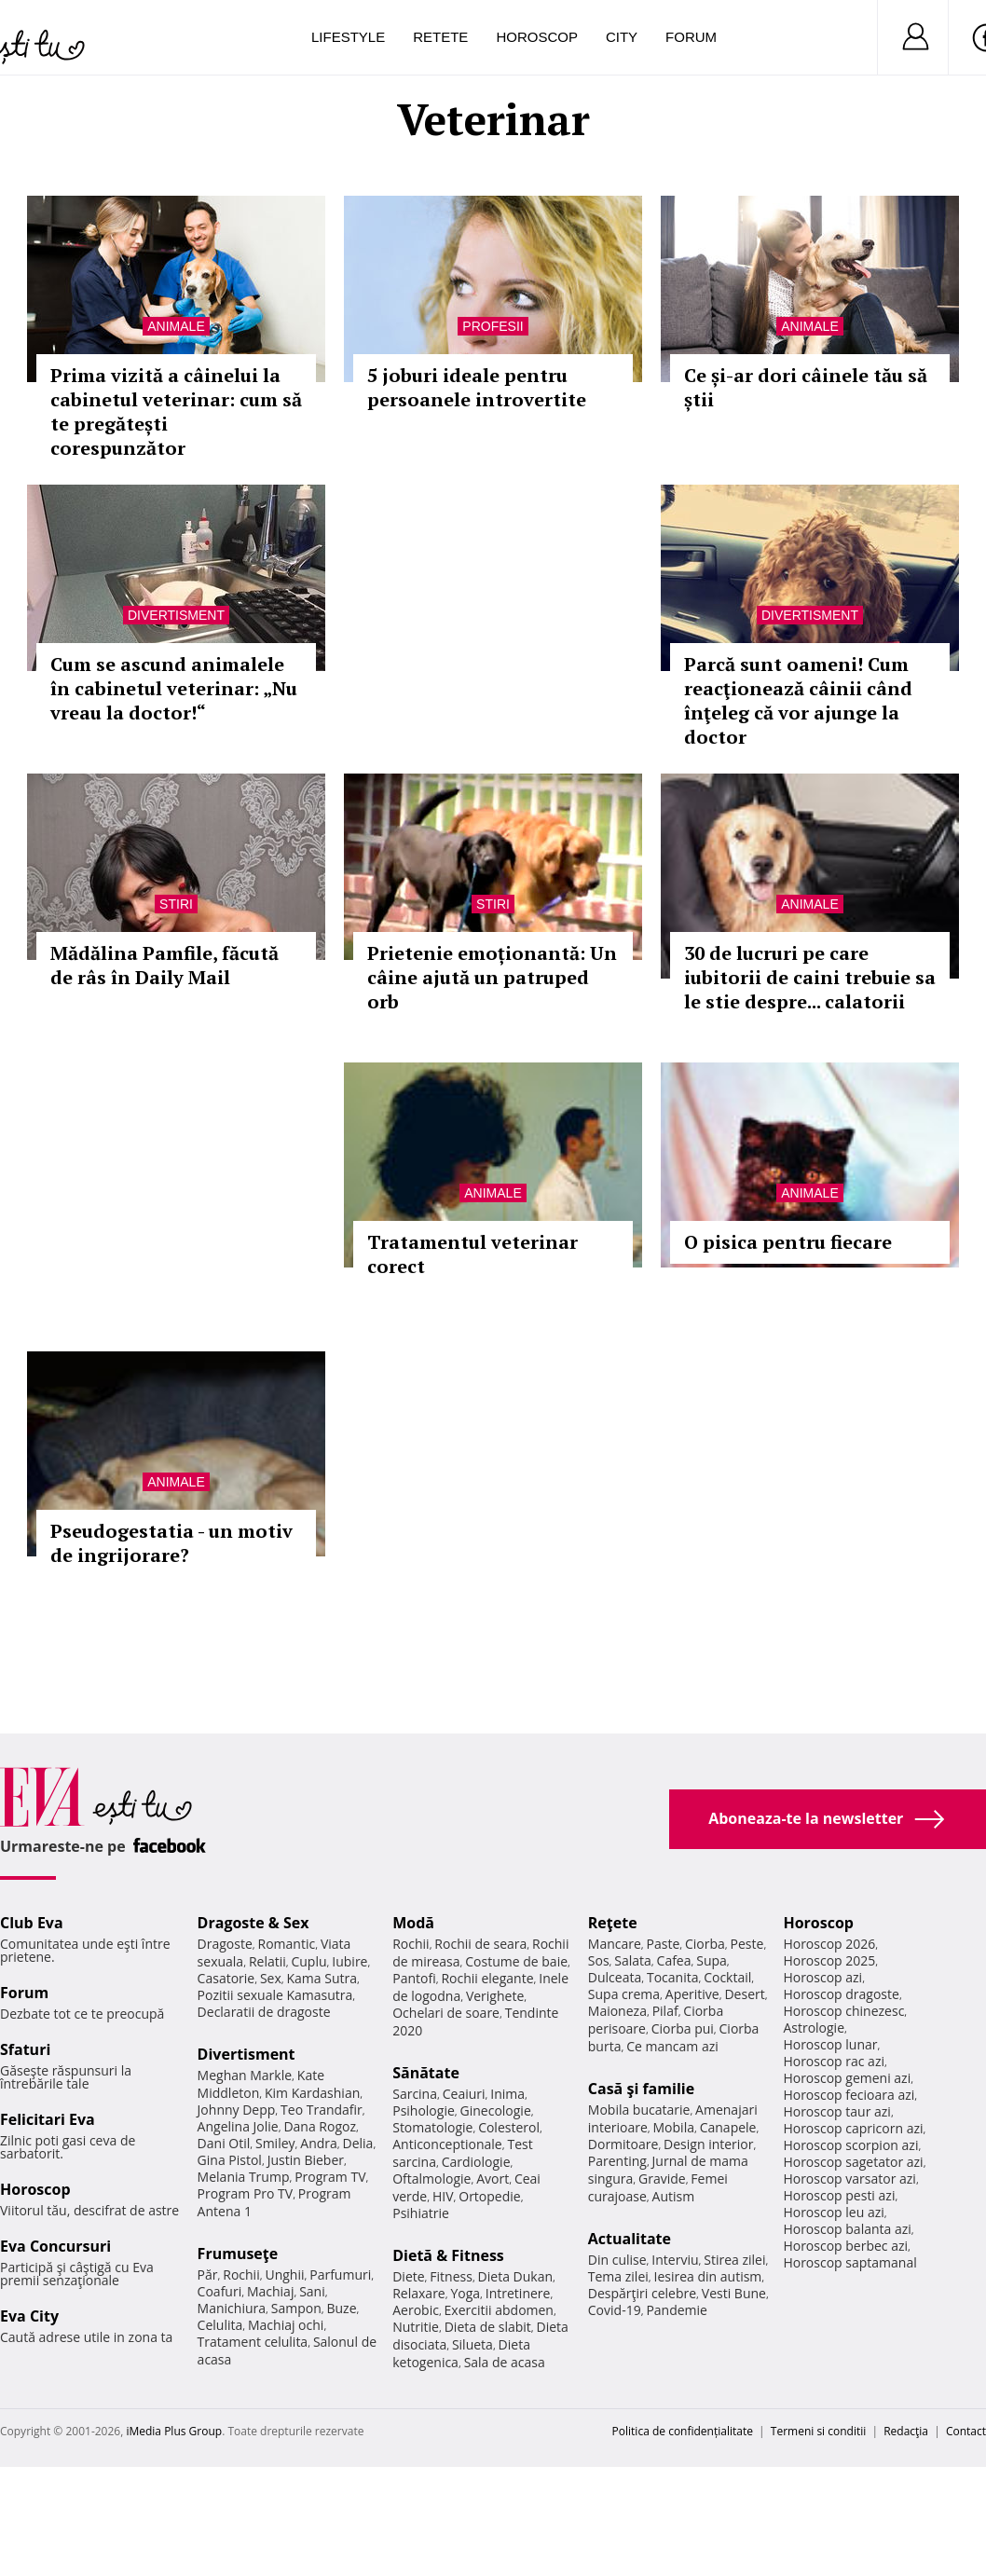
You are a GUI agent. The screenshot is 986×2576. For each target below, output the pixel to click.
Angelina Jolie (238, 2126)
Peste (747, 1944)
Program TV (329, 2176)
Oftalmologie (431, 2178)
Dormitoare (623, 2144)
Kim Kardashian (312, 2093)
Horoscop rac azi (833, 2061)
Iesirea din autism (708, 2276)
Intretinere (518, 2293)
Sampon (296, 2308)
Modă (413, 1922)
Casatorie (226, 1978)
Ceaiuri (464, 2094)
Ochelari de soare (446, 2012)
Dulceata (614, 1977)
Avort (492, 2178)
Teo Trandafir (322, 2109)
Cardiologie (476, 2162)
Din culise (617, 2259)
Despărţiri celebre (642, 2293)
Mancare (614, 1944)
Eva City (29, 2316)
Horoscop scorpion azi (850, 2145)
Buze (341, 2308)
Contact (966, 2431)
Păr (208, 2274)
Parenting (617, 2161)
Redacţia (905, 2431)
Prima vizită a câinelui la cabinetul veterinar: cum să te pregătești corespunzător (176, 411)
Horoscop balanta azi (847, 2229)
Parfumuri (340, 2274)
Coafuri (220, 2291)
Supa (711, 1960)
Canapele (728, 2127)
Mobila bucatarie (639, 2109)
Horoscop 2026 (829, 1944)
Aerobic (415, 2310)
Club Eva (31, 1922)
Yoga (465, 2293)
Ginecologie (495, 2110)
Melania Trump (244, 2176)
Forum (691, 37)
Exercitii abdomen (499, 2310)
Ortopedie (489, 2196)
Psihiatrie (420, 2213)
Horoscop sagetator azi (853, 2162)
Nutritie (415, 2327)
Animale (175, 326)
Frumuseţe (238, 2253)
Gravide (662, 2178)
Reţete (612, 1922)
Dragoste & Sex (253, 1922)
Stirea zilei (734, 2259)
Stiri (176, 904)
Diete (408, 2276)
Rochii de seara (480, 1944)
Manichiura (232, 2308)
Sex (270, 1978)
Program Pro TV (246, 2193)
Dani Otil (224, 2143)
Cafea (674, 1960)
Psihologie (423, 2110)
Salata (632, 1960)
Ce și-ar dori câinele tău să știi (805, 387)
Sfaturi (25, 2049)
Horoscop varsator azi (849, 2178)
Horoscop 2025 (829, 1960)
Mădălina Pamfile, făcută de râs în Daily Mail (164, 965)
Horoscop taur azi (836, 2111)
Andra (318, 2143)
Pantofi (413, 1978)
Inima (507, 2094)
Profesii (492, 326)
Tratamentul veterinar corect (472, 1254)
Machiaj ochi (285, 2325)
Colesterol (509, 2127)
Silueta (472, 2344)
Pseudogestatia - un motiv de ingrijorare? (171, 1543)
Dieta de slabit (488, 2327)
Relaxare (418, 2293)
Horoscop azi (822, 1977)
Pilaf (665, 2011)
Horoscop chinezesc (843, 2011)
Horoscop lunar (830, 2044)
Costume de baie (516, 1961)
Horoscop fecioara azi (848, 2094)
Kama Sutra (322, 1978)
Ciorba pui (682, 2028)
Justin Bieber (305, 2160)
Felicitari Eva (47, 2119)
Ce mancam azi (672, 2046)
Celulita (220, 2325)
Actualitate (629, 2238)
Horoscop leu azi (833, 2212)
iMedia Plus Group (174, 2431)
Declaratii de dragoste (264, 2012)
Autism (673, 2196)
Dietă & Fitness (448, 2255)
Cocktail (727, 1977)
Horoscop (537, 37)
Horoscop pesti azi (839, 2195)
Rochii (241, 2274)
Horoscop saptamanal (849, 2262)
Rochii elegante (487, 1978)
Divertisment (176, 615)
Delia (358, 2143)
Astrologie (813, 2027)
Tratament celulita (253, 2341)
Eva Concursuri (55, 2246)
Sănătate (425, 2072)
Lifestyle (348, 37)
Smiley (275, 2143)
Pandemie (676, 2310)
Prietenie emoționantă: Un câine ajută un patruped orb (492, 977)
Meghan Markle (245, 2075)
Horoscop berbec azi (845, 2245)
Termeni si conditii (819, 2431)
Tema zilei (618, 2276)
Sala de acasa (504, 2362)
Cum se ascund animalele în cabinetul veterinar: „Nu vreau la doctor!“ (173, 688)
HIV (443, 2196)
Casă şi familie (641, 2088)
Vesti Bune (734, 2293)
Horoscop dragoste (841, 1994)
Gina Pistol (230, 2160)
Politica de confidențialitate (682, 2431)
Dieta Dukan (515, 2276)
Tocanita (673, 1977)
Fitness (451, 2276)
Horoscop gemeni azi (847, 2078)
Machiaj (270, 2291)
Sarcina (414, 2094)
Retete (440, 37)
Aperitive (692, 1994)
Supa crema (624, 1994)
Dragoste (225, 1944)
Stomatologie (432, 2127)
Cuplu (308, 1961)
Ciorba (705, 1944)
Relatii (267, 1961)
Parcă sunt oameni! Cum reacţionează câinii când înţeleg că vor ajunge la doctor (798, 700)
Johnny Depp (237, 2109)
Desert (744, 1994)
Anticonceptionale (447, 2144)
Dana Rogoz (319, 2126)
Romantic (287, 1944)
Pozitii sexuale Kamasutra (275, 1995)
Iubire (349, 1961)
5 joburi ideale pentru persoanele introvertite (476, 387)
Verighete (495, 1996)
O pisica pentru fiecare (788, 1241)
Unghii (284, 2274)
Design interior (708, 2144)
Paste (663, 1944)
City (621, 37)
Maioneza (617, 2011)
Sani (312, 2291)
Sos (598, 1960)
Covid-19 (614, 2310)
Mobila (673, 2127)
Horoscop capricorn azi (853, 2128)
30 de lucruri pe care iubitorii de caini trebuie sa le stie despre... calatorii (810, 977)
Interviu (674, 2259)
